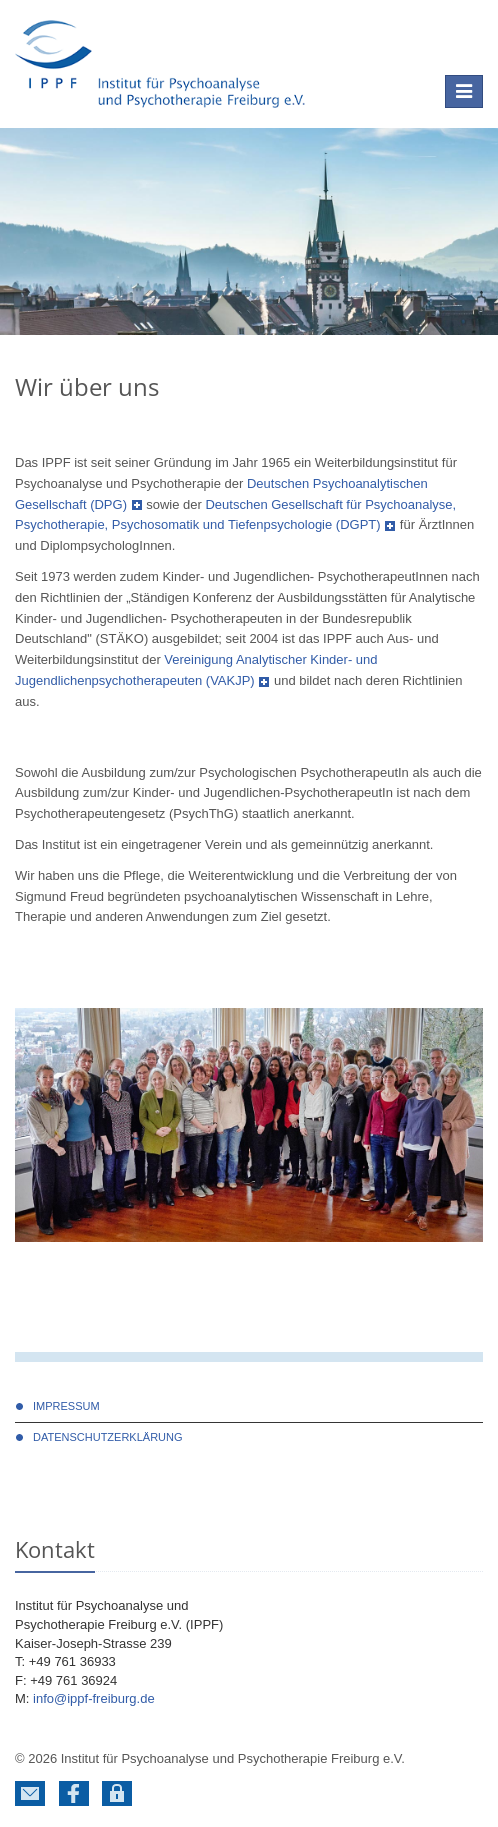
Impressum (66, 1406)
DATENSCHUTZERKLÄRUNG (108, 1437)
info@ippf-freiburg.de (94, 1698)
